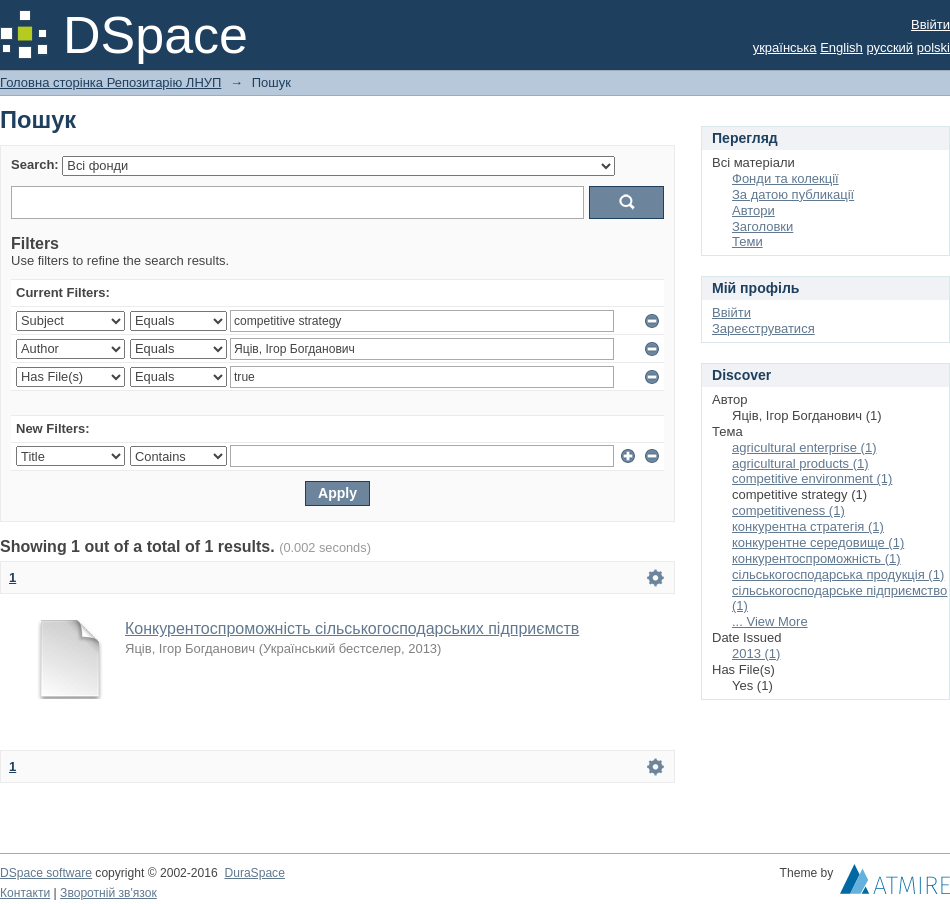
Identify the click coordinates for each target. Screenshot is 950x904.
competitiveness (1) (788, 510)
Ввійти (930, 24)
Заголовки (762, 226)
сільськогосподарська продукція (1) (838, 574)
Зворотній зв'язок (108, 893)
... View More (770, 621)
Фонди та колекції (785, 178)
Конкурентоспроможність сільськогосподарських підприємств (352, 628)
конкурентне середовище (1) (818, 542)
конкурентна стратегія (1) (808, 526)
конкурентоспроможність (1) (816, 558)
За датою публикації (793, 194)
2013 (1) (756, 653)
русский (889, 47)
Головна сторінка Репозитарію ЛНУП (110, 82)
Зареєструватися (763, 328)
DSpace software (46, 873)
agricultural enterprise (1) (804, 447)
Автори (753, 210)
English (841, 47)
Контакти (25, 893)
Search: (35, 164)
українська (785, 47)
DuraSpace (254, 873)
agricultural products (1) (800, 463)
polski (933, 47)
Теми (747, 241)
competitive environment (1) (812, 478)
